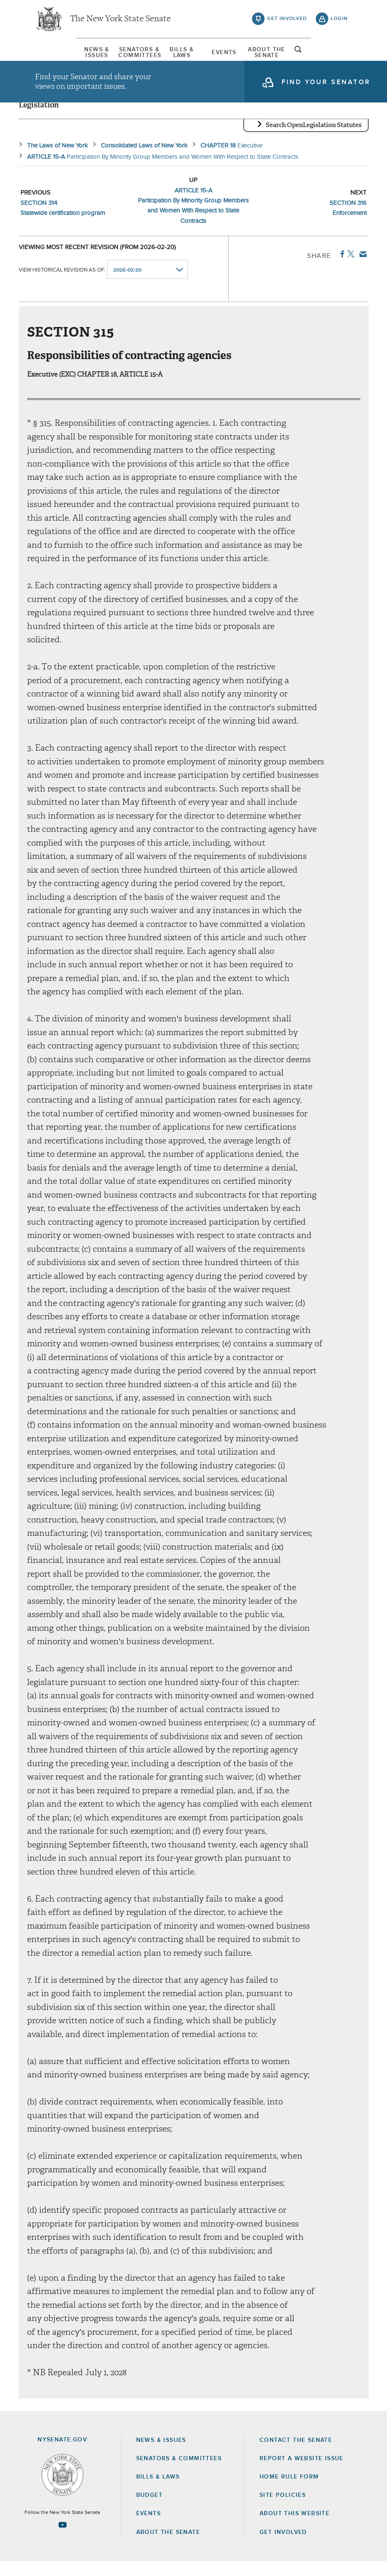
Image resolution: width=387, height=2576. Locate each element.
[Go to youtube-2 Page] (62, 2539)
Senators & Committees (116, 56)
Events (238, 56)
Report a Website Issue (302, 2473)
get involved (287, 20)
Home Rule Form (289, 2491)
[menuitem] (56, 56)
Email (361, 268)
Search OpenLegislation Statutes (314, 139)
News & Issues (55, 56)
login (339, 20)
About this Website (295, 2528)
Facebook (340, 268)
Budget (149, 2510)
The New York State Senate (120, 21)
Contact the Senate (296, 2455)
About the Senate (168, 2547)
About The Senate (299, 56)
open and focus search (339, 55)
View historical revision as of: (62, 284)
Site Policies (283, 2510)
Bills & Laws (177, 56)
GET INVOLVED (283, 2547)
